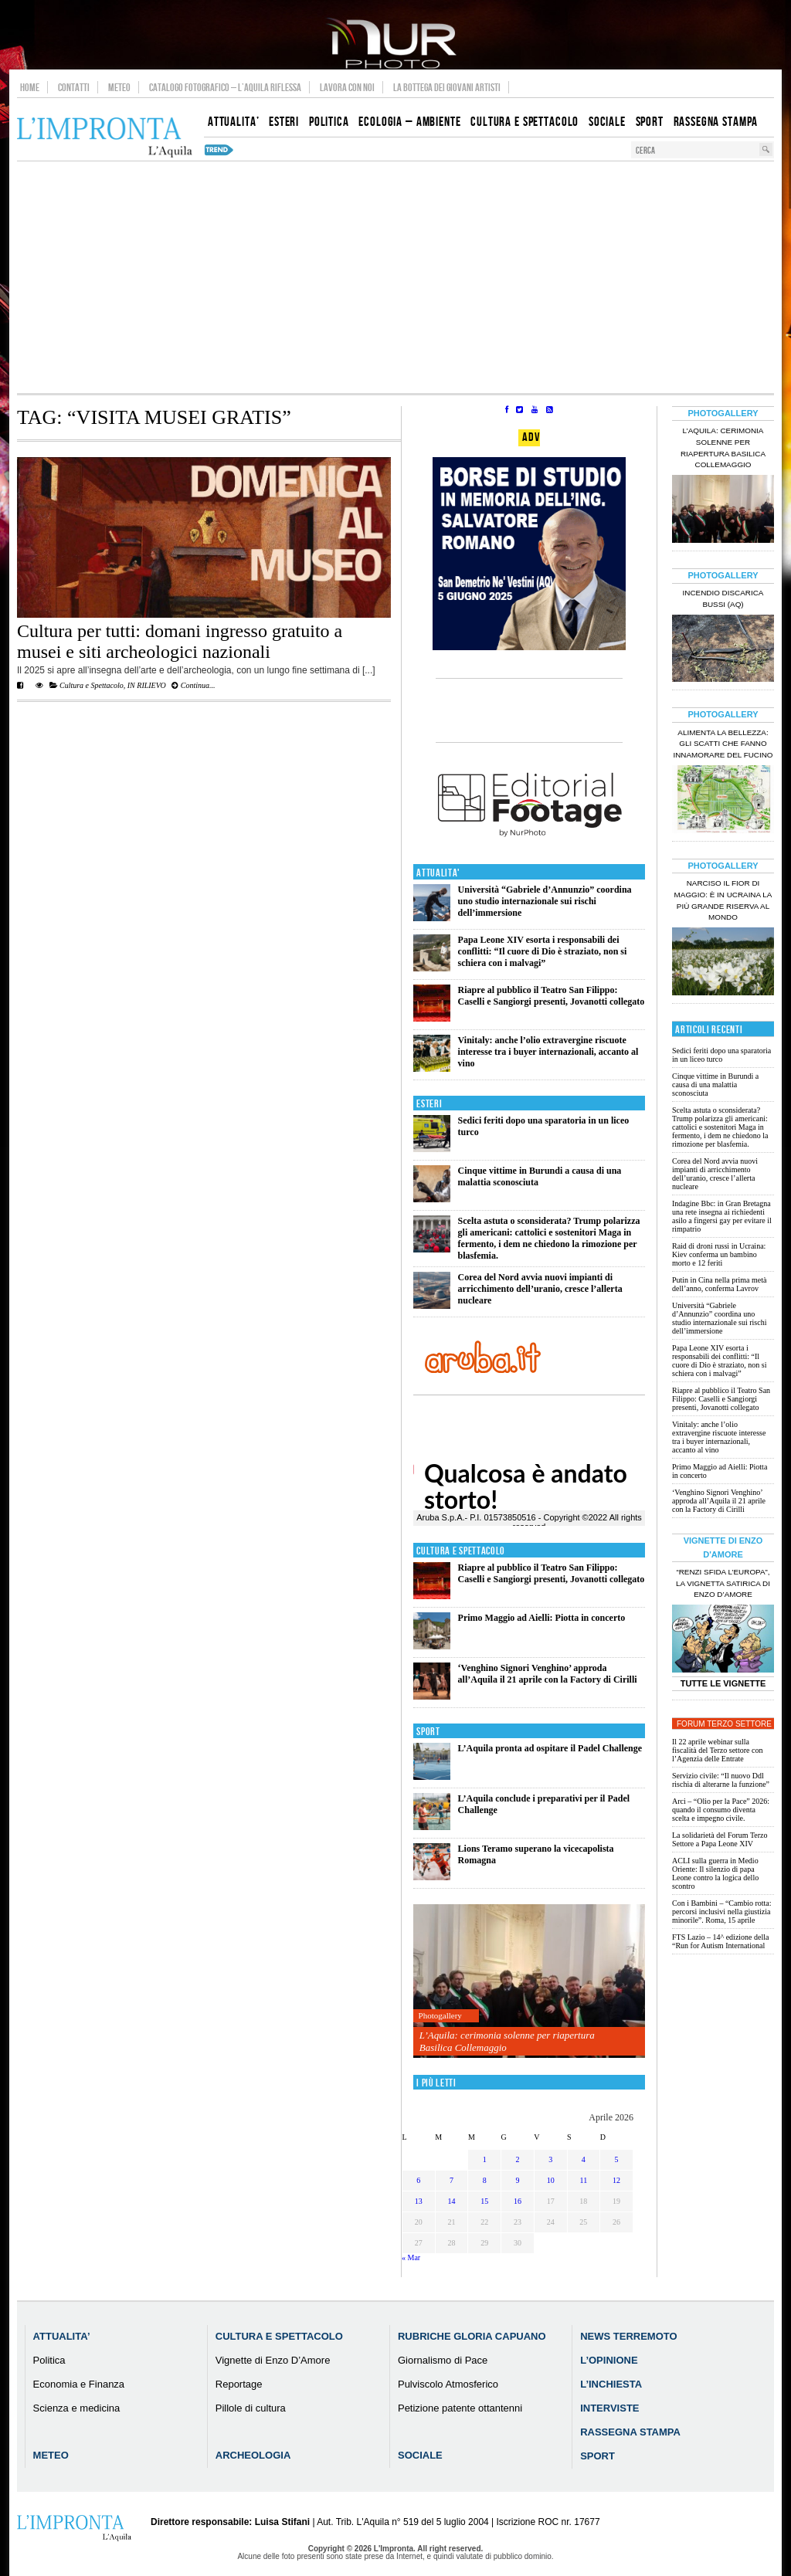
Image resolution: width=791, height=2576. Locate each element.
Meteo (119, 87)
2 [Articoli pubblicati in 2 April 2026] (517, 2159)
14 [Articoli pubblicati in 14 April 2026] (452, 2201)
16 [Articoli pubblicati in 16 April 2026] (517, 2201)
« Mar (411, 2257)
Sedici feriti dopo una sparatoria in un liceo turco (721, 1054)
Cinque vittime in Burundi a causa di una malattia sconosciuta (715, 1084)
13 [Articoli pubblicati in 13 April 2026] (419, 2201)
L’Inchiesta (611, 2384)
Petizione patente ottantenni (460, 2408)
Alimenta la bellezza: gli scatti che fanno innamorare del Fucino (722, 744)
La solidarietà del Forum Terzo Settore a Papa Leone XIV (720, 1839)
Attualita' (438, 873)
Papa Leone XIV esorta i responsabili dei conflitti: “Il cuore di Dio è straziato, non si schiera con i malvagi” (542, 951)
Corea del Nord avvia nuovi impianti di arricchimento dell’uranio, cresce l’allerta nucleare (540, 1289)
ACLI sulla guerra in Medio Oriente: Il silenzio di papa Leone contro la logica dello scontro (715, 1873)
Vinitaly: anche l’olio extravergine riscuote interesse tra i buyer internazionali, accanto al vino (548, 1052)
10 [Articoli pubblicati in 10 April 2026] (551, 2180)
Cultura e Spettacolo (91, 685)
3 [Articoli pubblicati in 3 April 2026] (550, 2159)
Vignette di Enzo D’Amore (273, 2360)
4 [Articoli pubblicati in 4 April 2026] (584, 2159)
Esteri (429, 1103)
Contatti (74, 87)
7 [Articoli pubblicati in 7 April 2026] (451, 2180)
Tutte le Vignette (723, 1683)
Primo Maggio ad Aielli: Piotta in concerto (542, 1617)
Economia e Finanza (79, 2384)
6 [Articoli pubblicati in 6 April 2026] (418, 2180)
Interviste (609, 2408)
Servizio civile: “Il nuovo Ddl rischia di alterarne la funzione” (720, 1779)
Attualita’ (61, 2336)
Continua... (193, 685)
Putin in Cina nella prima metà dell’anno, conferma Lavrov (719, 1284)
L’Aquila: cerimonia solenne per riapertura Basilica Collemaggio (507, 2041)
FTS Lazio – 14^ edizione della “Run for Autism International (720, 1941)
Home (29, 87)
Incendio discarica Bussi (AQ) (723, 598)
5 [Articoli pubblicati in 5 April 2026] (617, 2159)
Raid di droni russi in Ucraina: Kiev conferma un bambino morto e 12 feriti (719, 1254)
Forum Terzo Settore (724, 1724)
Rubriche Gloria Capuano (472, 2336)
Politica (49, 2360)
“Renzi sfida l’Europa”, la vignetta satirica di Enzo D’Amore (723, 1583)
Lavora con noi (347, 87)
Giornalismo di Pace (442, 2360)
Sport (428, 1731)
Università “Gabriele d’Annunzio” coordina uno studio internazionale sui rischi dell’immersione (545, 901)
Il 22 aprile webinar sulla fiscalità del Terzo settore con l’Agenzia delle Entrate (717, 1750)
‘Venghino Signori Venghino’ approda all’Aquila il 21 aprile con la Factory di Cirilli (547, 1674)
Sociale (420, 2455)
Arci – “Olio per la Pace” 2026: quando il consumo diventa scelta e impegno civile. (720, 1809)
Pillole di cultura (251, 2408)
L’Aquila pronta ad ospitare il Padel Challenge (550, 1748)
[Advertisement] (395, 277)
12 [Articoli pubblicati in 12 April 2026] (616, 2180)
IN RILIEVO (146, 685)
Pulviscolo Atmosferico (448, 2384)
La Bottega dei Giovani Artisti (447, 87)
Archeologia (253, 2455)
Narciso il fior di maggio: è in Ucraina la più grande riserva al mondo (723, 900)
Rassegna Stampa (630, 2432)
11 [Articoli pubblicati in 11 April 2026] (584, 2180)
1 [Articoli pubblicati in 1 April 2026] (485, 2159)
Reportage (239, 2384)
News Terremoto (628, 2336)
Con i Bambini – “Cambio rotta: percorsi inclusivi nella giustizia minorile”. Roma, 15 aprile (722, 1911)
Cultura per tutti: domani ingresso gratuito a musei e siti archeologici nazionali (179, 641)
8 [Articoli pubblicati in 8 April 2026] (485, 2180)
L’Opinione (608, 2360)
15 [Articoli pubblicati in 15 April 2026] (484, 2201)
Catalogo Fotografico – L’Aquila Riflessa (225, 87)
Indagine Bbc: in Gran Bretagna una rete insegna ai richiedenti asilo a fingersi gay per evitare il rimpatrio (722, 1216)
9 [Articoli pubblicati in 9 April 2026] (517, 2180)
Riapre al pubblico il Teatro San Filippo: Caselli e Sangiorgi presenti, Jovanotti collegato (551, 996)
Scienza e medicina (77, 2408)
